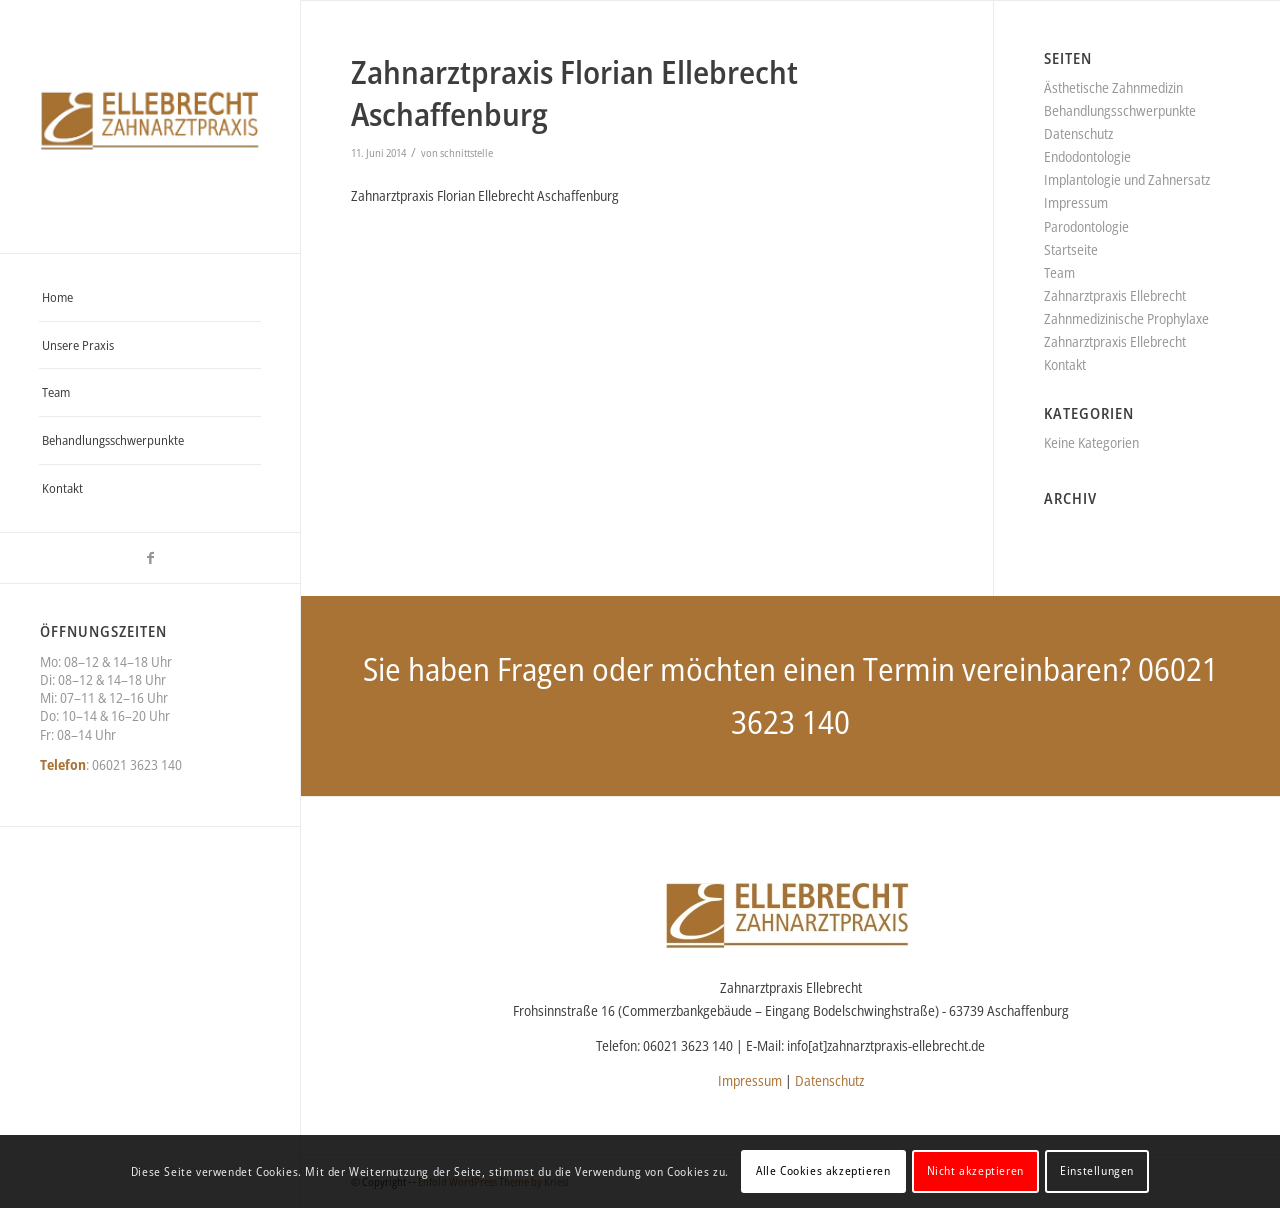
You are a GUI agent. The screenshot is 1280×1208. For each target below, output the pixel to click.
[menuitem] (150, 298)
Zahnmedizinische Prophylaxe (1126, 318)
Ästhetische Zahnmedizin (1113, 87)
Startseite (1071, 249)
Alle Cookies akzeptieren (823, 1170)
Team (1059, 272)
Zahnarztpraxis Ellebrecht (1115, 295)
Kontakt (1065, 364)
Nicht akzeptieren (975, 1170)
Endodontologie (1087, 156)
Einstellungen (1097, 1170)
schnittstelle (466, 152)
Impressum (1076, 202)
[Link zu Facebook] (150, 558)
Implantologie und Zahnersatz (1127, 179)
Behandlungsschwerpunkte (1120, 110)
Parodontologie (1086, 226)
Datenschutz (1078, 133)
